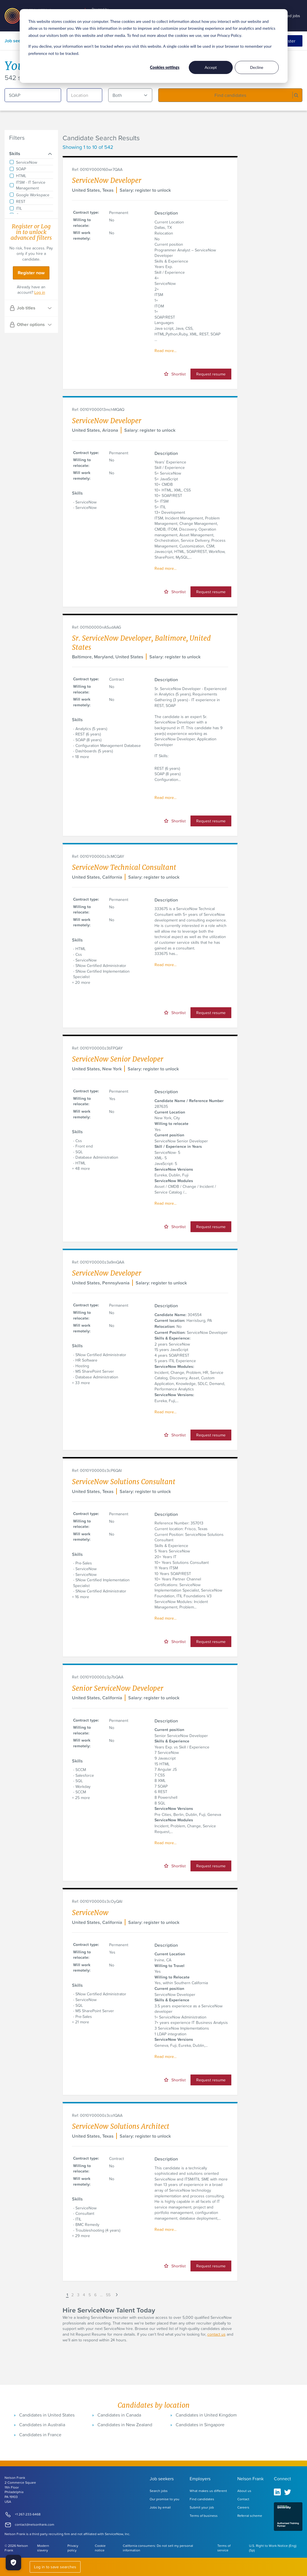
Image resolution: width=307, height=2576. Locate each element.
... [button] (101, 2295)
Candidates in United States (47, 2415)
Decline (256, 67)
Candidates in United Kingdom (206, 2415)
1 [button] (67, 2295)
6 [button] (95, 2295)
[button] (63, 2295)
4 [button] (84, 2295)
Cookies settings (164, 67)
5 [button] (90, 2295)
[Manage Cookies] (13, 2562)
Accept (210, 67)
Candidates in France (40, 2434)
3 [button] (78, 2295)
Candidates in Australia (42, 2425)
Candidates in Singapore (200, 2425)
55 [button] (108, 2295)
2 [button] (72, 2295)
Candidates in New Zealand (124, 2425)
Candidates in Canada (119, 2415)
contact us (216, 2334)
